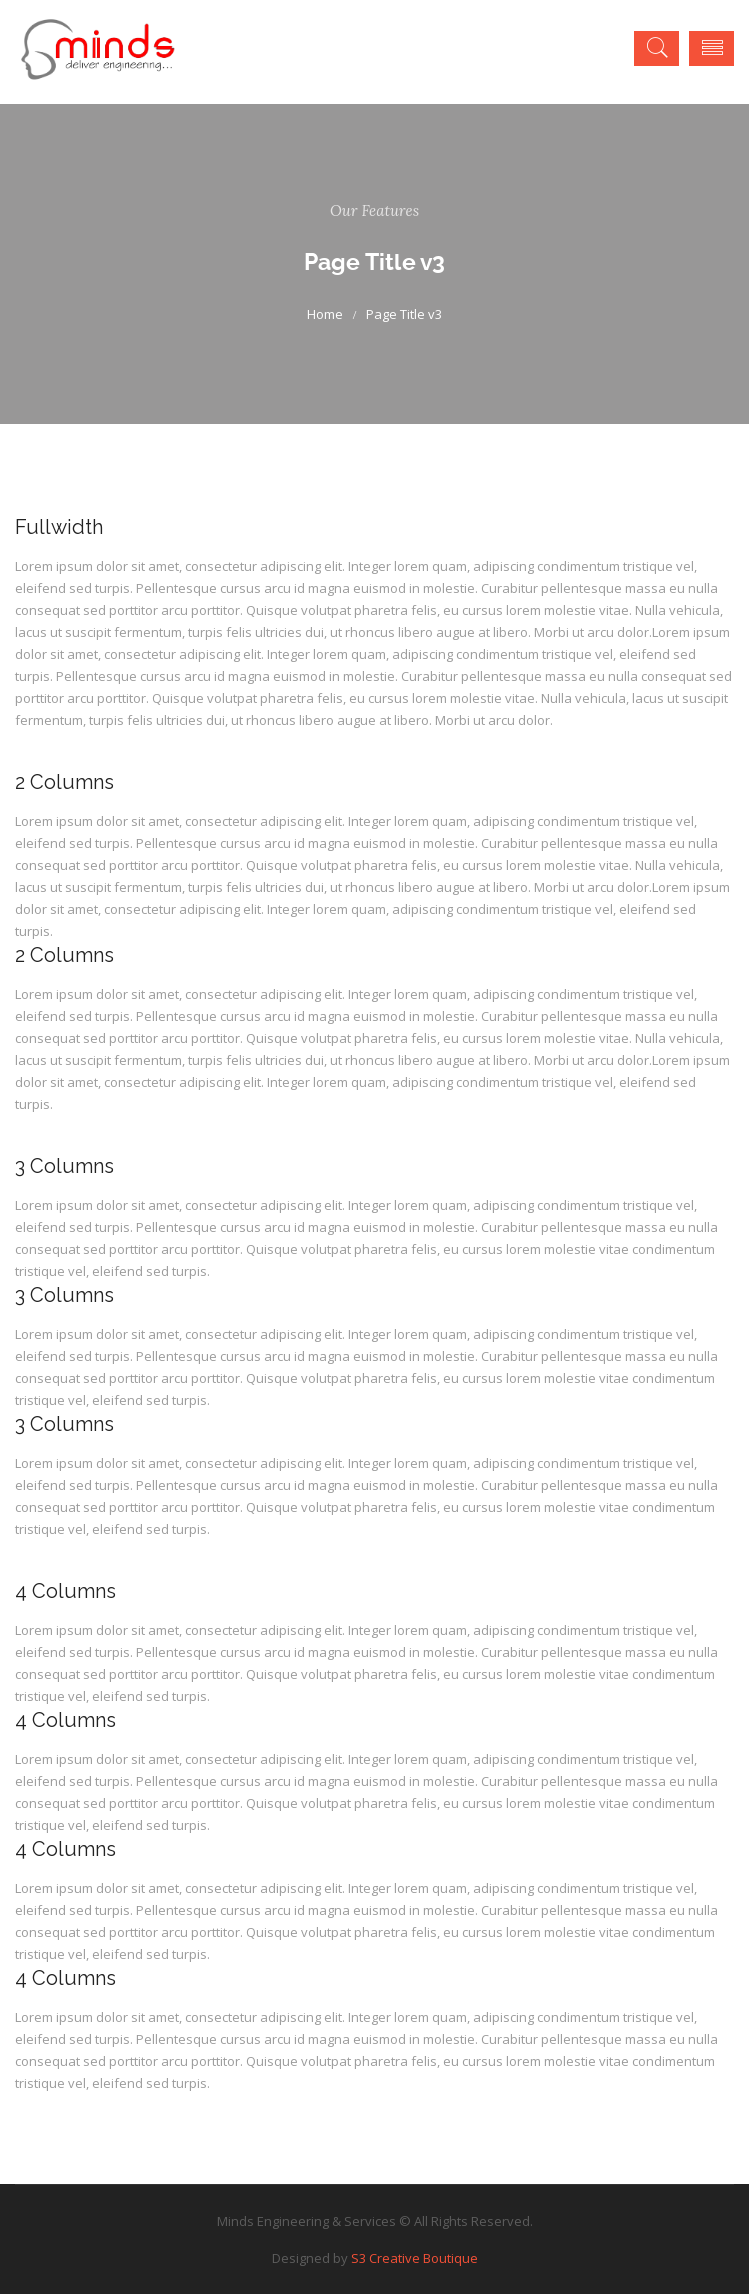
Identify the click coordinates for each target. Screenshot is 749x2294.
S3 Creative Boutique (414, 2258)
